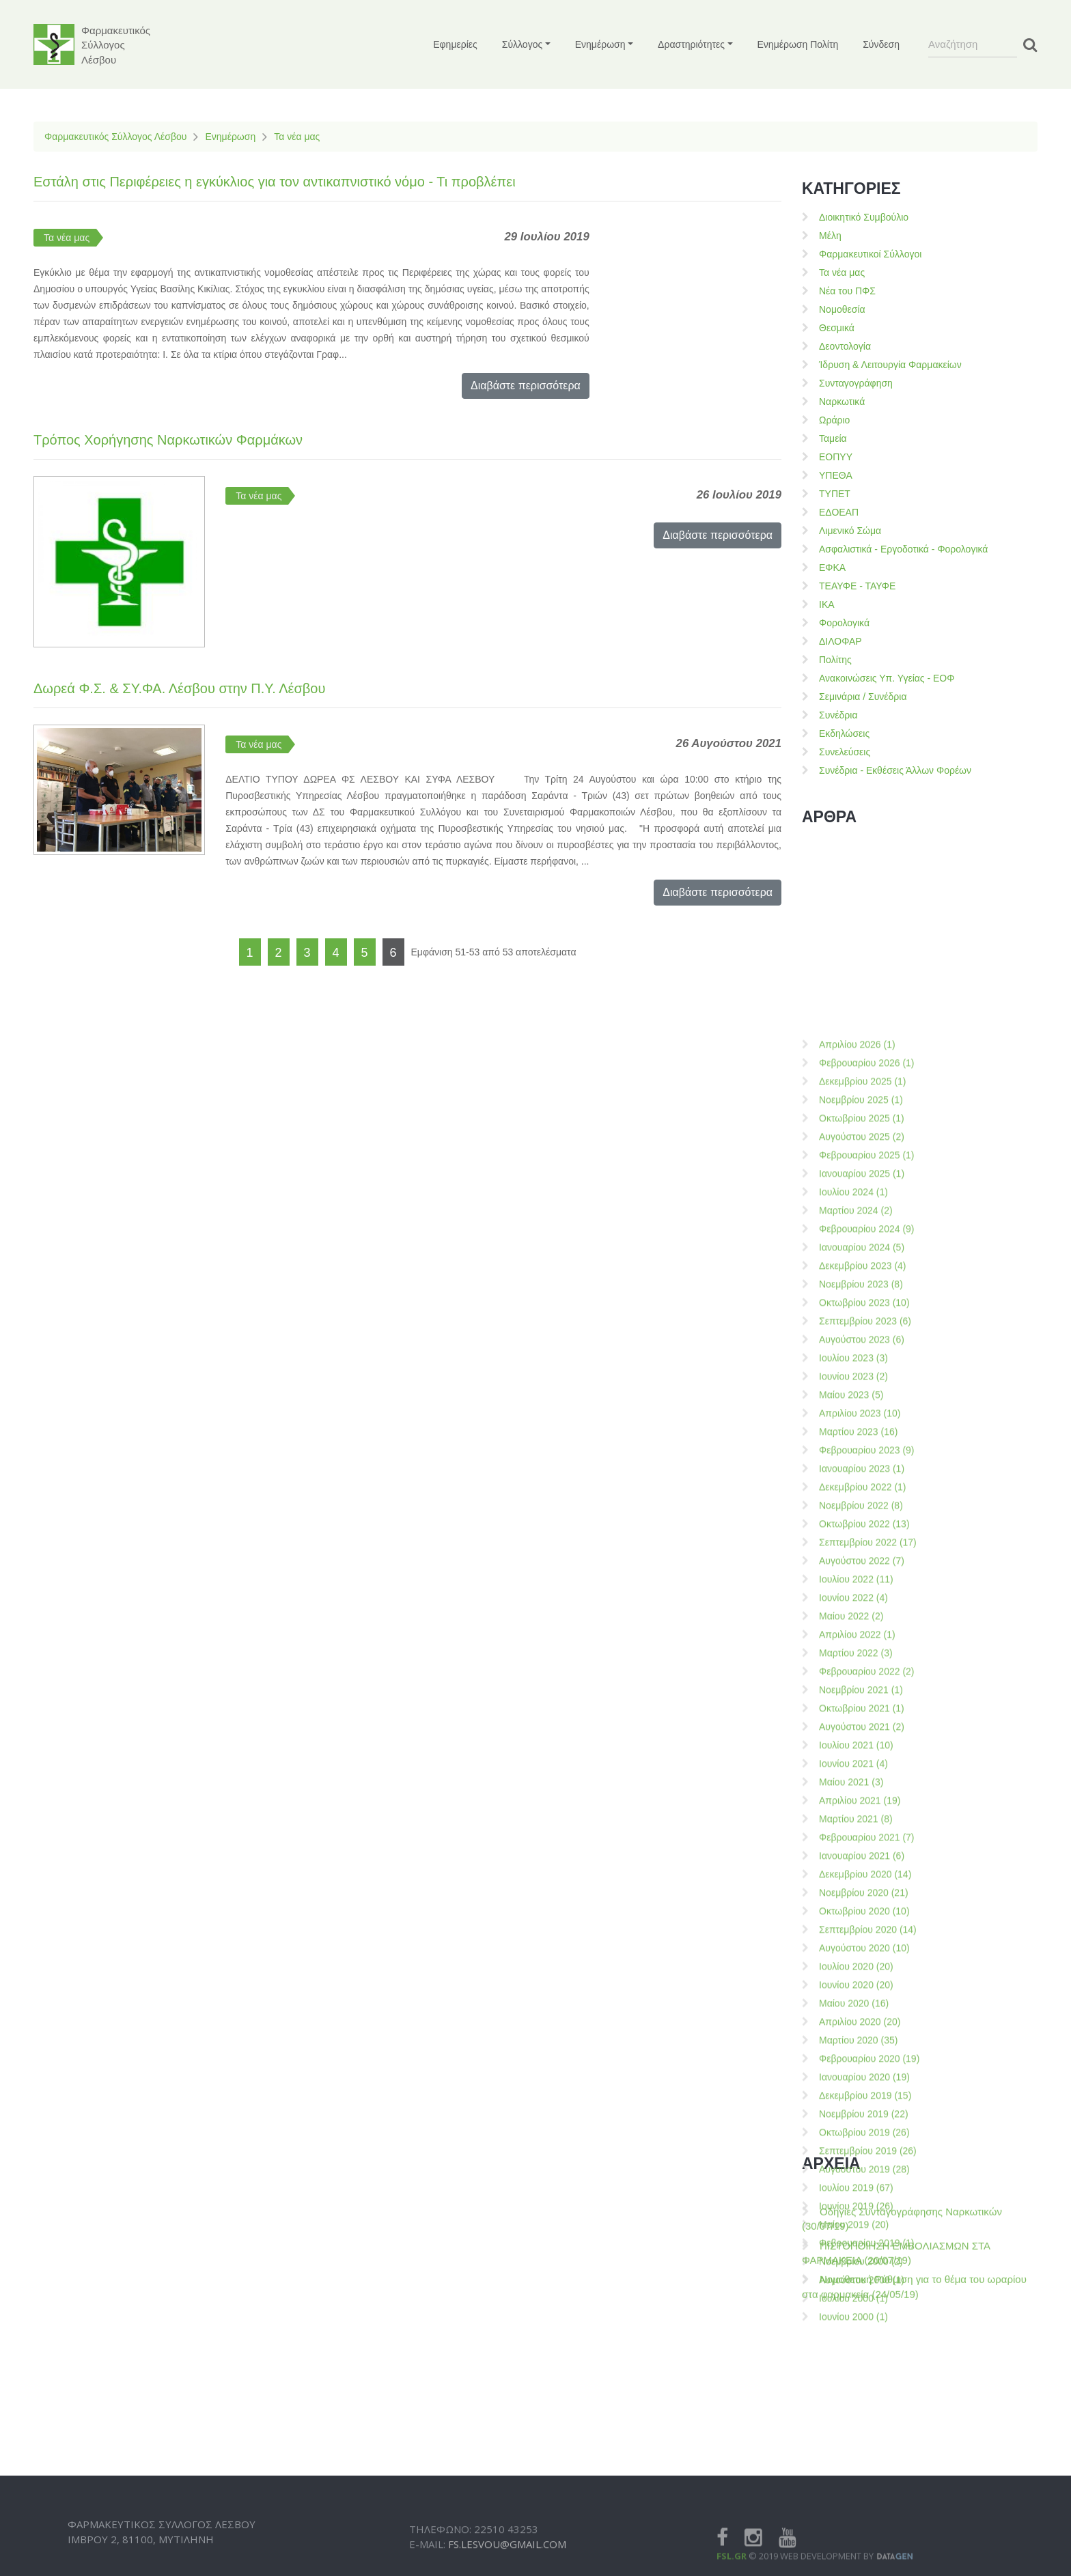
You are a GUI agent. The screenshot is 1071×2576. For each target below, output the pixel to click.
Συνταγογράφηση (856, 383)
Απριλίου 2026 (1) (857, 1573)
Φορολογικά (844, 622)
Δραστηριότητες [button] (691, 44)
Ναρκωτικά (842, 401)
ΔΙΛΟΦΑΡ (840, 641)
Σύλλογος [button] (522, 44)
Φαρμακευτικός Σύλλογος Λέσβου (115, 136)
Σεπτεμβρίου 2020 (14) (868, 2458)
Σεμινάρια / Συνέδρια (863, 696)
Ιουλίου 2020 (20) (856, 2495)
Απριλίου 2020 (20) (859, 2550)
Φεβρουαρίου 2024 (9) (867, 1757)
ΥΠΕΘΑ (835, 475)
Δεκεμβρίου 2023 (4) (862, 1794)
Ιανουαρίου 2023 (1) (861, 1997)
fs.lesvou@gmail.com (507, 2568)
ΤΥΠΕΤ (834, 493)
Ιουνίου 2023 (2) (853, 1905)
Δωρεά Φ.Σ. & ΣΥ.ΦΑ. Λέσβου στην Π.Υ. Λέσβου (179, 688)
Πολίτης (835, 659)
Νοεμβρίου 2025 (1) (861, 1628)
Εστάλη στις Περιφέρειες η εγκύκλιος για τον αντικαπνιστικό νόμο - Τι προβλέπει (274, 181)
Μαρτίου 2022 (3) (856, 2181)
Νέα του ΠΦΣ (847, 290)
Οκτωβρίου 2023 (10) (864, 1831)
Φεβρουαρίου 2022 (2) (867, 2200)
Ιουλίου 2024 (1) (853, 1721)
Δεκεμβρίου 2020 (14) (865, 2403)
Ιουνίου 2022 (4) (853, 2126)
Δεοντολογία (845, 346)
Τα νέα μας (297, 136)
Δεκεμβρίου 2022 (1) (862, 2016)
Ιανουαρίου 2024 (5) (861, 1776)
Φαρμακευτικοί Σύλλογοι (870, 254)
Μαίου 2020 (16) (854, 2532)
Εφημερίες (455, 44)
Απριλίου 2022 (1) (857, 2163)
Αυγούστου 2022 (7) (861, 2089)
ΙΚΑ (827, 604)
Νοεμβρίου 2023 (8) (861, 1813)
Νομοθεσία (842, 309)
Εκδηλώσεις (844, 733)
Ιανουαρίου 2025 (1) (861, 1702)
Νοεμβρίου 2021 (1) (861, 2218)
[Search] (972, 44)
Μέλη (830, 235)
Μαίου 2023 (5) (851, 1923)
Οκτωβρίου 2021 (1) (861, 2237)
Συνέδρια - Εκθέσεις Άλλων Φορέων (895, 770)
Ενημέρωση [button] (600, 44)
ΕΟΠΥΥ (835, 456)
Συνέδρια (838, 715)
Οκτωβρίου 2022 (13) (864, 2052)
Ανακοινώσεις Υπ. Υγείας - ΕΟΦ (886, 678)
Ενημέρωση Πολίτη (798, 44)
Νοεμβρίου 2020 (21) (863, 2421)
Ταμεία (833, 438)
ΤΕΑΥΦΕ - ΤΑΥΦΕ (857, 585)
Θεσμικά (836, 327)
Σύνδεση (881, 44)
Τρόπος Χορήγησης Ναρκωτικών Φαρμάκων (168, 439)
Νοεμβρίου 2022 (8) (861, 2034)
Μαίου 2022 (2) (851, 2145)
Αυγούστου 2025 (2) (861, 1665)
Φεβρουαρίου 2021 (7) (867, 2366)
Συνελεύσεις (844, 751)
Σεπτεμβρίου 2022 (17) (868, 2071)
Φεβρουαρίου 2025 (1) (867, 1684)
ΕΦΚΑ (832, 567)
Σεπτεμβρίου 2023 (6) (865, 1850)
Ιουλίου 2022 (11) (856, 2108)
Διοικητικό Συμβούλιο (863, 217)
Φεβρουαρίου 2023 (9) (867, 1979)
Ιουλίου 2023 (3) (853, 1886)
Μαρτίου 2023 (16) (858, 1960)
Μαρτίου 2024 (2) (856, 1739)
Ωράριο (834, 420)
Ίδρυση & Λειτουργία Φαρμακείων (890, 364)
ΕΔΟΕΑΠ (839, 512)
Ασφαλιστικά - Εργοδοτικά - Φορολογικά (903, 549)
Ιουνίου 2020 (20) (856, 2513)
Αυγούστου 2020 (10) (864, 2477)
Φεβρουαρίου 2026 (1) (867, 1591)
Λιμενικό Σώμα (850, 530)
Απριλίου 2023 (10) (859, 1942)
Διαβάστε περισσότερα (526, 385)
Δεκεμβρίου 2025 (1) (862, 1610)
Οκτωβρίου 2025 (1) (861, 1647)
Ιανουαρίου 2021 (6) (861, 2384)
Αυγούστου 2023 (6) (861, 1868)
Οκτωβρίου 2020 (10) (864, 2440)
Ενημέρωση (230, 136)
